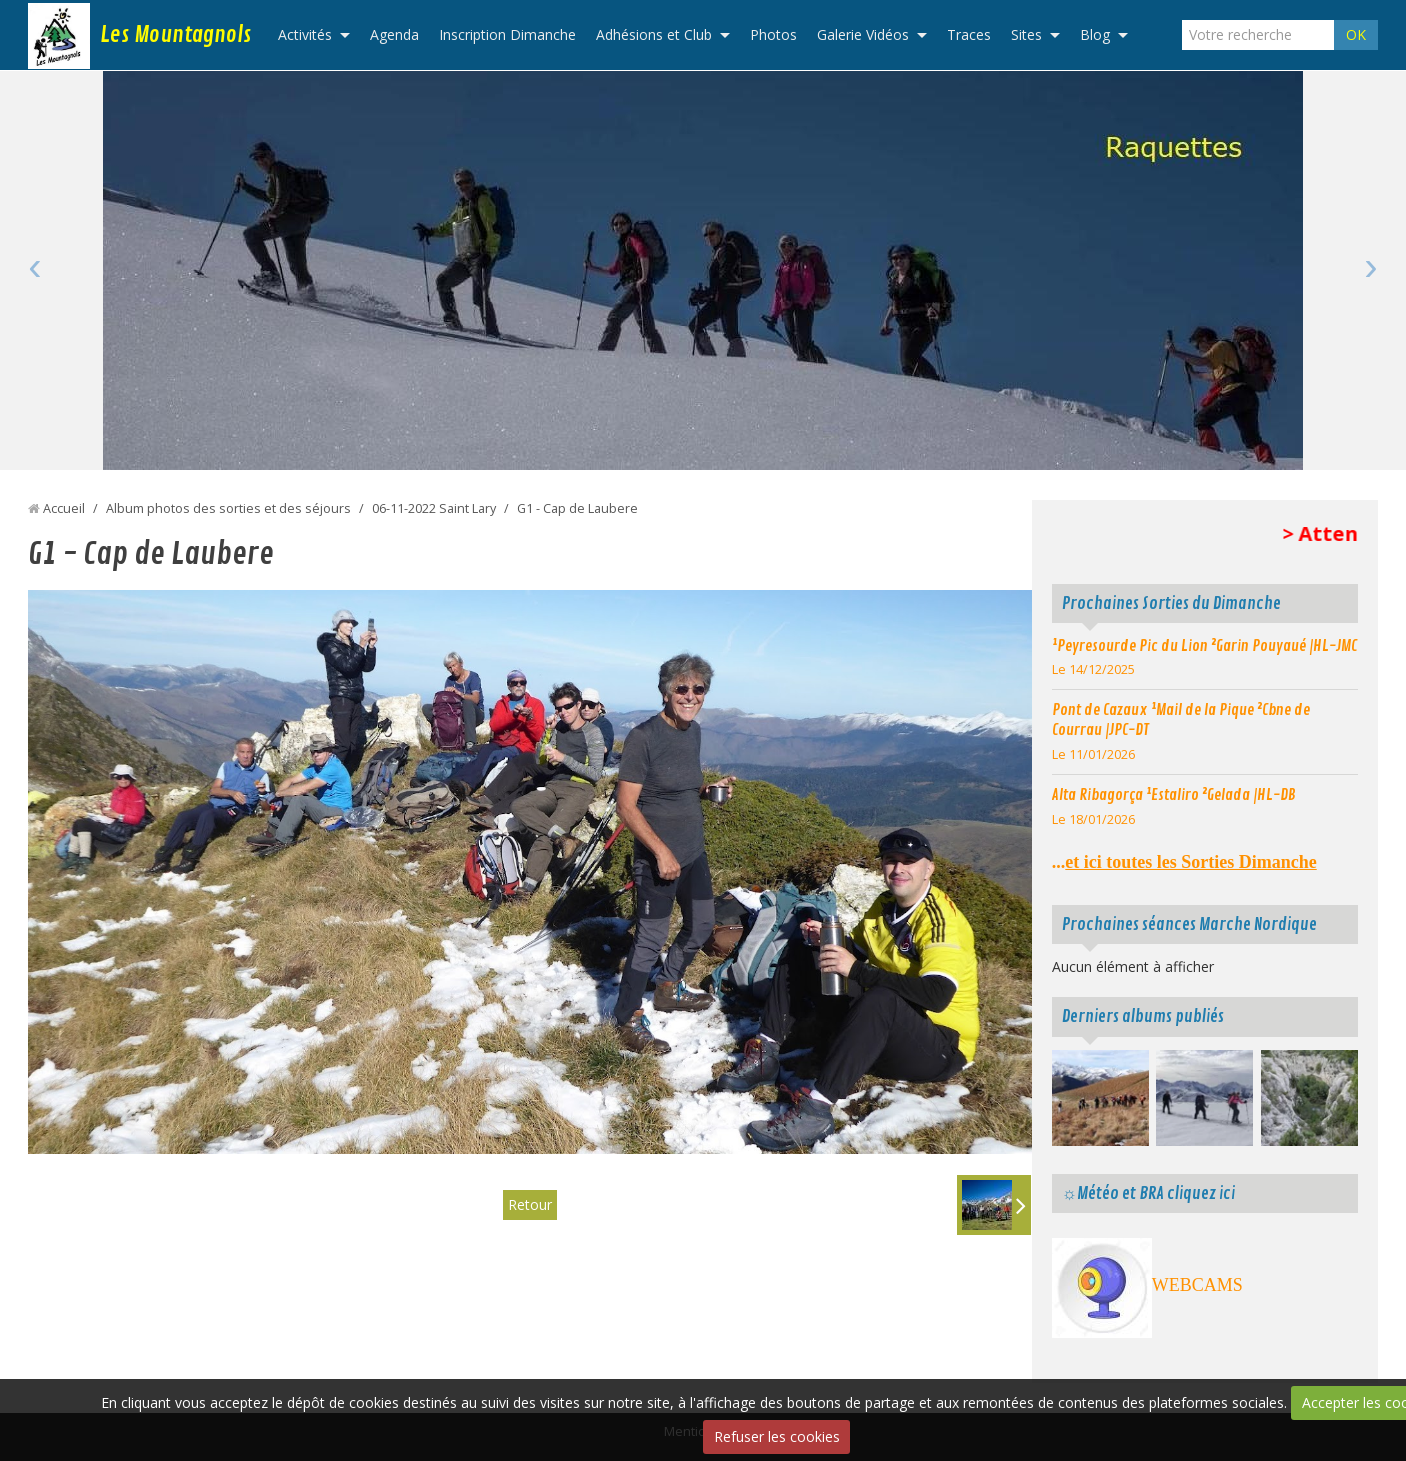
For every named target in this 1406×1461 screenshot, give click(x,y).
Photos (773, 34)
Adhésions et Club (654, 34)
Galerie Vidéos (863, 34)
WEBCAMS (1197, 1285)
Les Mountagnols (175, 35)
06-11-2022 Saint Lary (434, 508)
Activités (305, 34)
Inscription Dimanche (507, 34)
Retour (530, 1204)
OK (1356, 34)
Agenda (394, 34)
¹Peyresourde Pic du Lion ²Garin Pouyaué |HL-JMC (1204, 646)
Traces (969, 34)
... (1184, 862)
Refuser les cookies (777, 1436)
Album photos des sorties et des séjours (228, 508)
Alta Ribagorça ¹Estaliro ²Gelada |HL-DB (1174, 795)
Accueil (64, 508)
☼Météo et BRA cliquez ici (1148, 1193)
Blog (1095, 34)
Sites (1026, 34)
